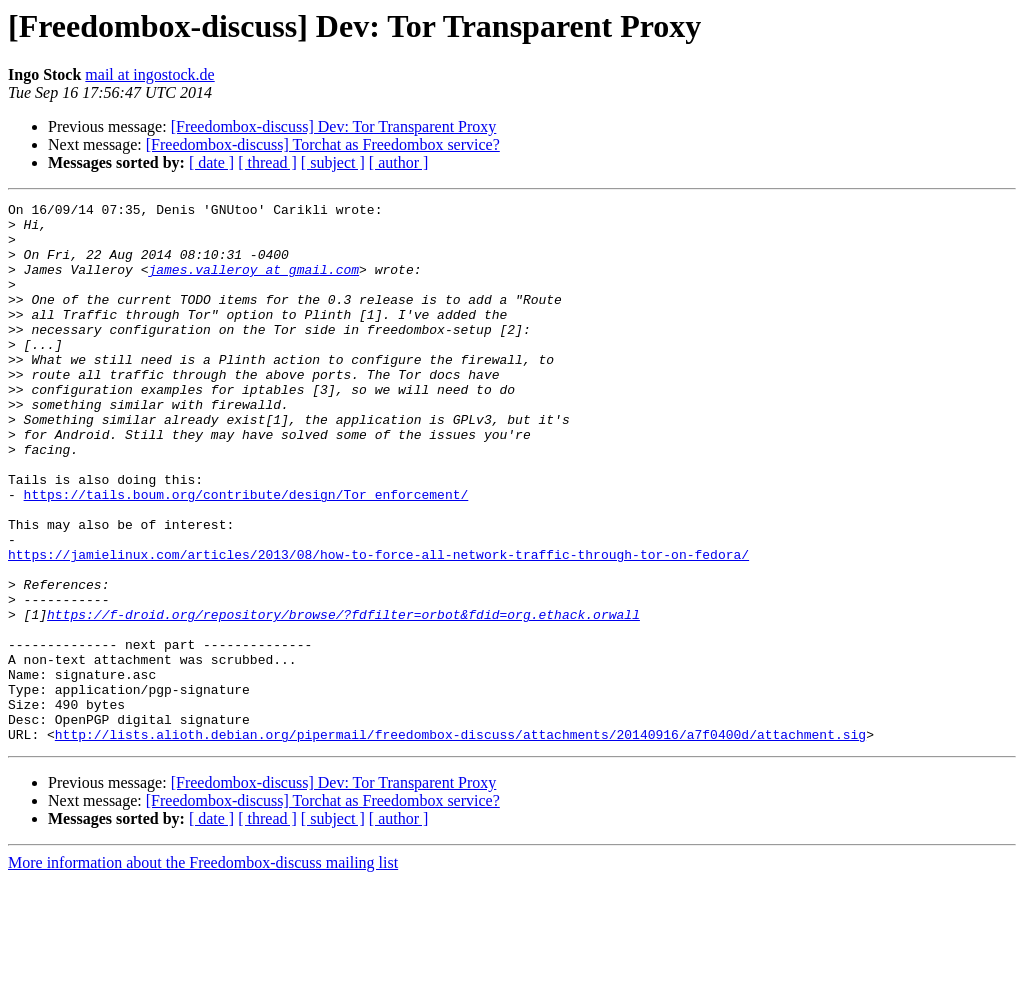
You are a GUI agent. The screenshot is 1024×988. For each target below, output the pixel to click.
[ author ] (399, 162)
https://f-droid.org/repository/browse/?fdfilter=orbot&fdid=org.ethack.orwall (343, 698)
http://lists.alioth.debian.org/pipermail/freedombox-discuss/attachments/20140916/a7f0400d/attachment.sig (460, 842)
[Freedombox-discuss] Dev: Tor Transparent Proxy (334, 126)
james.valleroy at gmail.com (253, 284)
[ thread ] (267, 162)
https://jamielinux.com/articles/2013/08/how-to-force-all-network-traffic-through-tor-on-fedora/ (378, 626)
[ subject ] (333, 162)
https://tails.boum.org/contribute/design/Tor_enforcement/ (246, 554)
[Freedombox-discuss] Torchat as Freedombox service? (323, 144)
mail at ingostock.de (149, 74)
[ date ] (211, 162)
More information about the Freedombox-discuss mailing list (203, 970)
